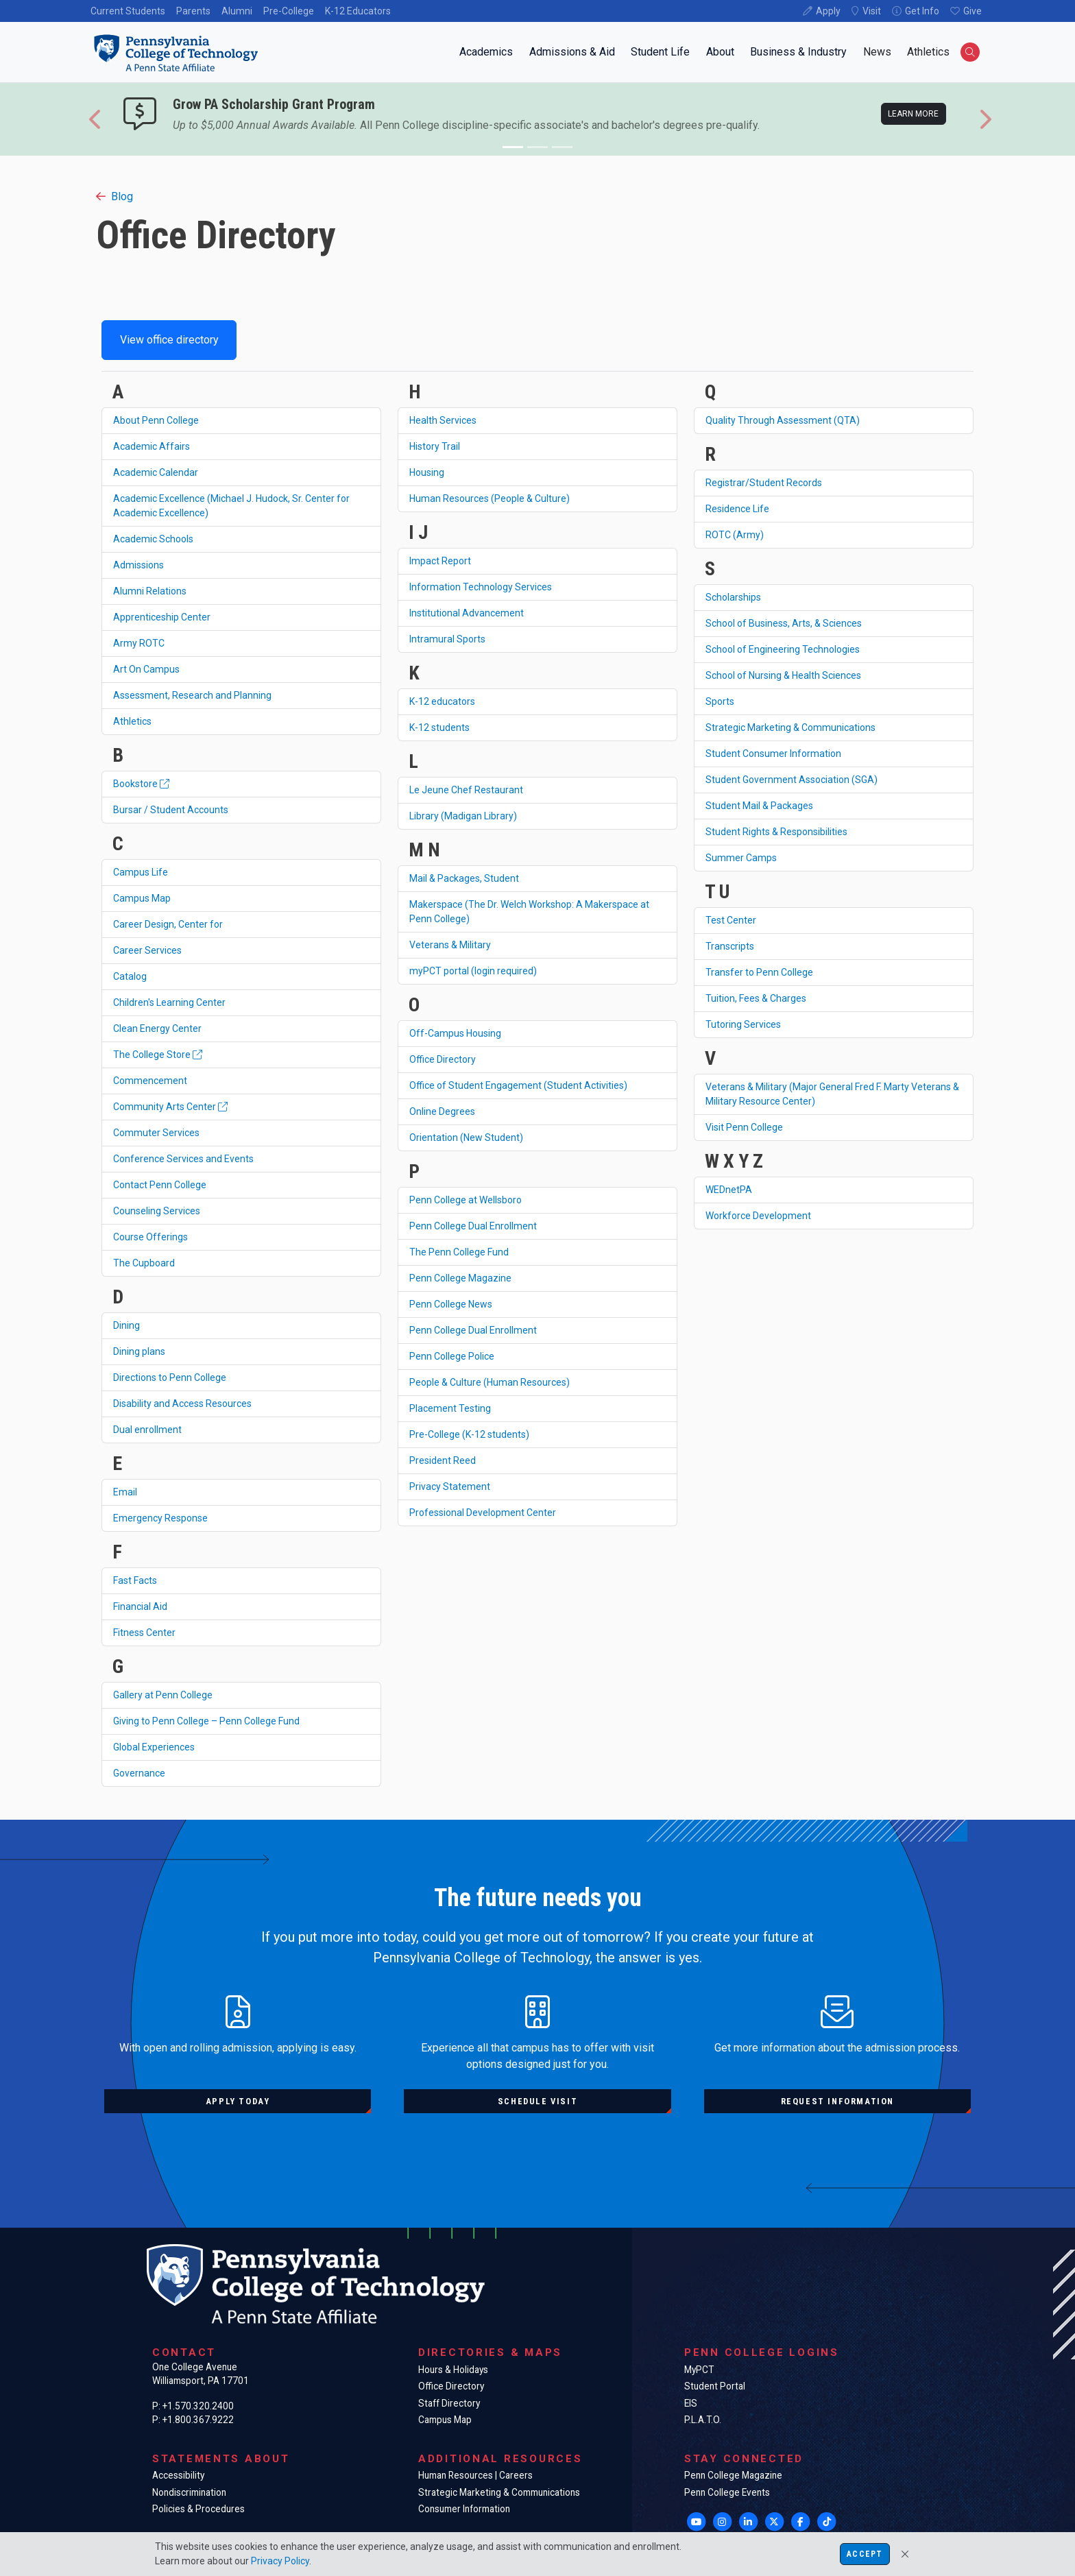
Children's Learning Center (169, 1002)
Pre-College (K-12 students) (469, 1434)
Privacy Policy (280, 2560)
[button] (96, 119)
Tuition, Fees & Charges (755, 998)
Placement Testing (450, 1408)
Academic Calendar (155, 472)
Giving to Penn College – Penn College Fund (206, 1721)
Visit (871, 10)
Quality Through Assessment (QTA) (782, 420)
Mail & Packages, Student (464, 878)
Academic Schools (153, 538)
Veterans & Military (450, 944)
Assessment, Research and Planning (192, 695)
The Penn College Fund (459, 1252)
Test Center (730, 920)
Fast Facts (135, 1580)
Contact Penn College (159, 1184)
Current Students (127, 10)
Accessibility (178, 2475)
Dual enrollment (147, 1429)
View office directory (169, 339)
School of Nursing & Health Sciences (783, 675)
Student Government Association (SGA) (791, 779)
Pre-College (288, 10)
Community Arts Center (170, 1106)
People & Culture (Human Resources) (489, 1382)
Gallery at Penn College (163, 1694)
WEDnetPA (728, 1189)
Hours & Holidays (453, 2369)
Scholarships (733, 597)
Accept (864, 2554)
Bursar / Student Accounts (170, 809)
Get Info (922, 10)
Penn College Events (727, 2492)
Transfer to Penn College (759, 972)
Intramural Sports (447, 639)
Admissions (138, 564)
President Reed (442, 1460)
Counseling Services (156, 1210)
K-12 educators (442, 701)
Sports (719, 701)
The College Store (157, 1054)
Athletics (928, 51)
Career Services (147, 950)
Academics (486, 51)
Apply (828, 10)
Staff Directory (449, 2403)
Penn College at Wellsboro (465, 1199)
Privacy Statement (449, 1486)
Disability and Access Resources (182, 1403)
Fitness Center (144, 1632)
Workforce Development (758, 1215)
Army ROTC (139, 643)
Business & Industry (798, 51)
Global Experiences (154, 1747)
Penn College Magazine (460, 1278)
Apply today (238, 2101)
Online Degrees (442, 1111)
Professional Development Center (482, 1512)
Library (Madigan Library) (463, 815)
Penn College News (450, 1304)
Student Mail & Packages (759, 805)
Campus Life (140, 872)
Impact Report (440, 560)
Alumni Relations (149, 591)
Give (972, 10)
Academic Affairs (151, 446)
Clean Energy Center (157, 1028)
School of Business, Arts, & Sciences (783, 623)
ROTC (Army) (734, 534)
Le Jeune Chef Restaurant (466, 789)
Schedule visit (537, 2101)
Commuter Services (156, 1132)
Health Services (442, 420)
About (720, 51)
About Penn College (156, 420)
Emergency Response (160, 1518)
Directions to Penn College (169, 1377)
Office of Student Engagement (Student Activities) (518, 1085)
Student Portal (714, 2386)
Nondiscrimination (189, 2492)
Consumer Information (464, 2508)
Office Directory (442, 1059)
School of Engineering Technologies (782, 649)
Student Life (660, 51)
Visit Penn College (744, 1127)
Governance (139, 1773)
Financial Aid (140, 1606)
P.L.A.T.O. (702, 2419)
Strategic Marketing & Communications (790, 727)
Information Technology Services (480, 586)
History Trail (434, 446)
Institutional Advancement (466, 612)
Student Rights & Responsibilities (776, 831)
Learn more (913, 114)
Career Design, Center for (168, 924)
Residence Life (737, 508)
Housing (426, 472)
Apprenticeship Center (161, 617)
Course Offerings (150, 1236)
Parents (193, 10)
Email (125, 1491)
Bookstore (141, 783)
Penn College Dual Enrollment (473, 1225)
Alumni (236, 10)
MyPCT (699, 2369)
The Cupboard (144, 1262)
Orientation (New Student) (466, 1137)
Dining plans (139, 1351)
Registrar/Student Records (763, 482)
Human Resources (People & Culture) (489, 498)
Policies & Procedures (198, 2508)
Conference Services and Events (183, 1158)
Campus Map (142, 898)
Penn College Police (451, 1356)
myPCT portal (473, 970)
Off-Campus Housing (455, 1033)
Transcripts (729, 946)
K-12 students (439, 727)
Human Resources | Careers (475, 2475)
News (877, 51)
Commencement (150, 1080)
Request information (837, 2101)
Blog (114, 196)
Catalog (130, 976)
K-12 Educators (358, 10)
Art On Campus (146, 669)
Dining (126, 1325)
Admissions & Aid (572, 51)
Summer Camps (741, 857)
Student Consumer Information (773, 753)
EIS (690, 2403)
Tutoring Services (743, 1024)
